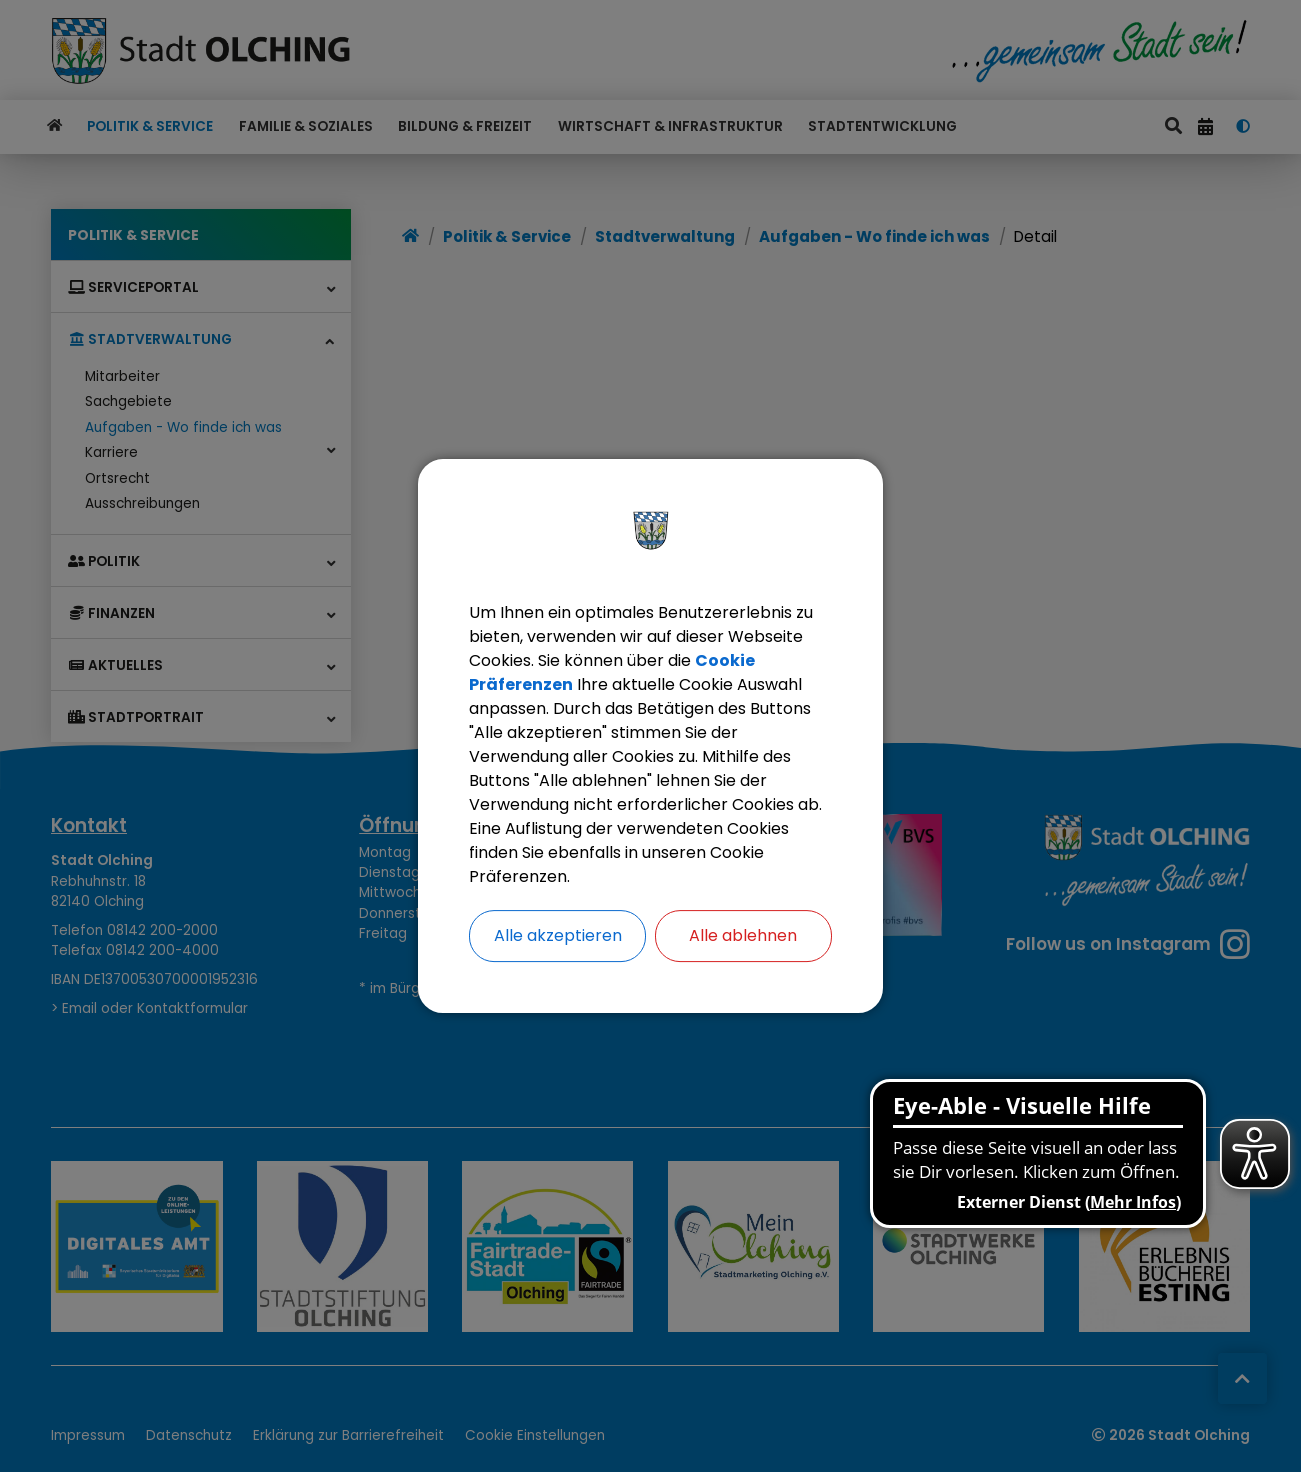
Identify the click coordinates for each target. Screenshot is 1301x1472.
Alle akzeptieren (558, 935)
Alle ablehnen (743, 935)
